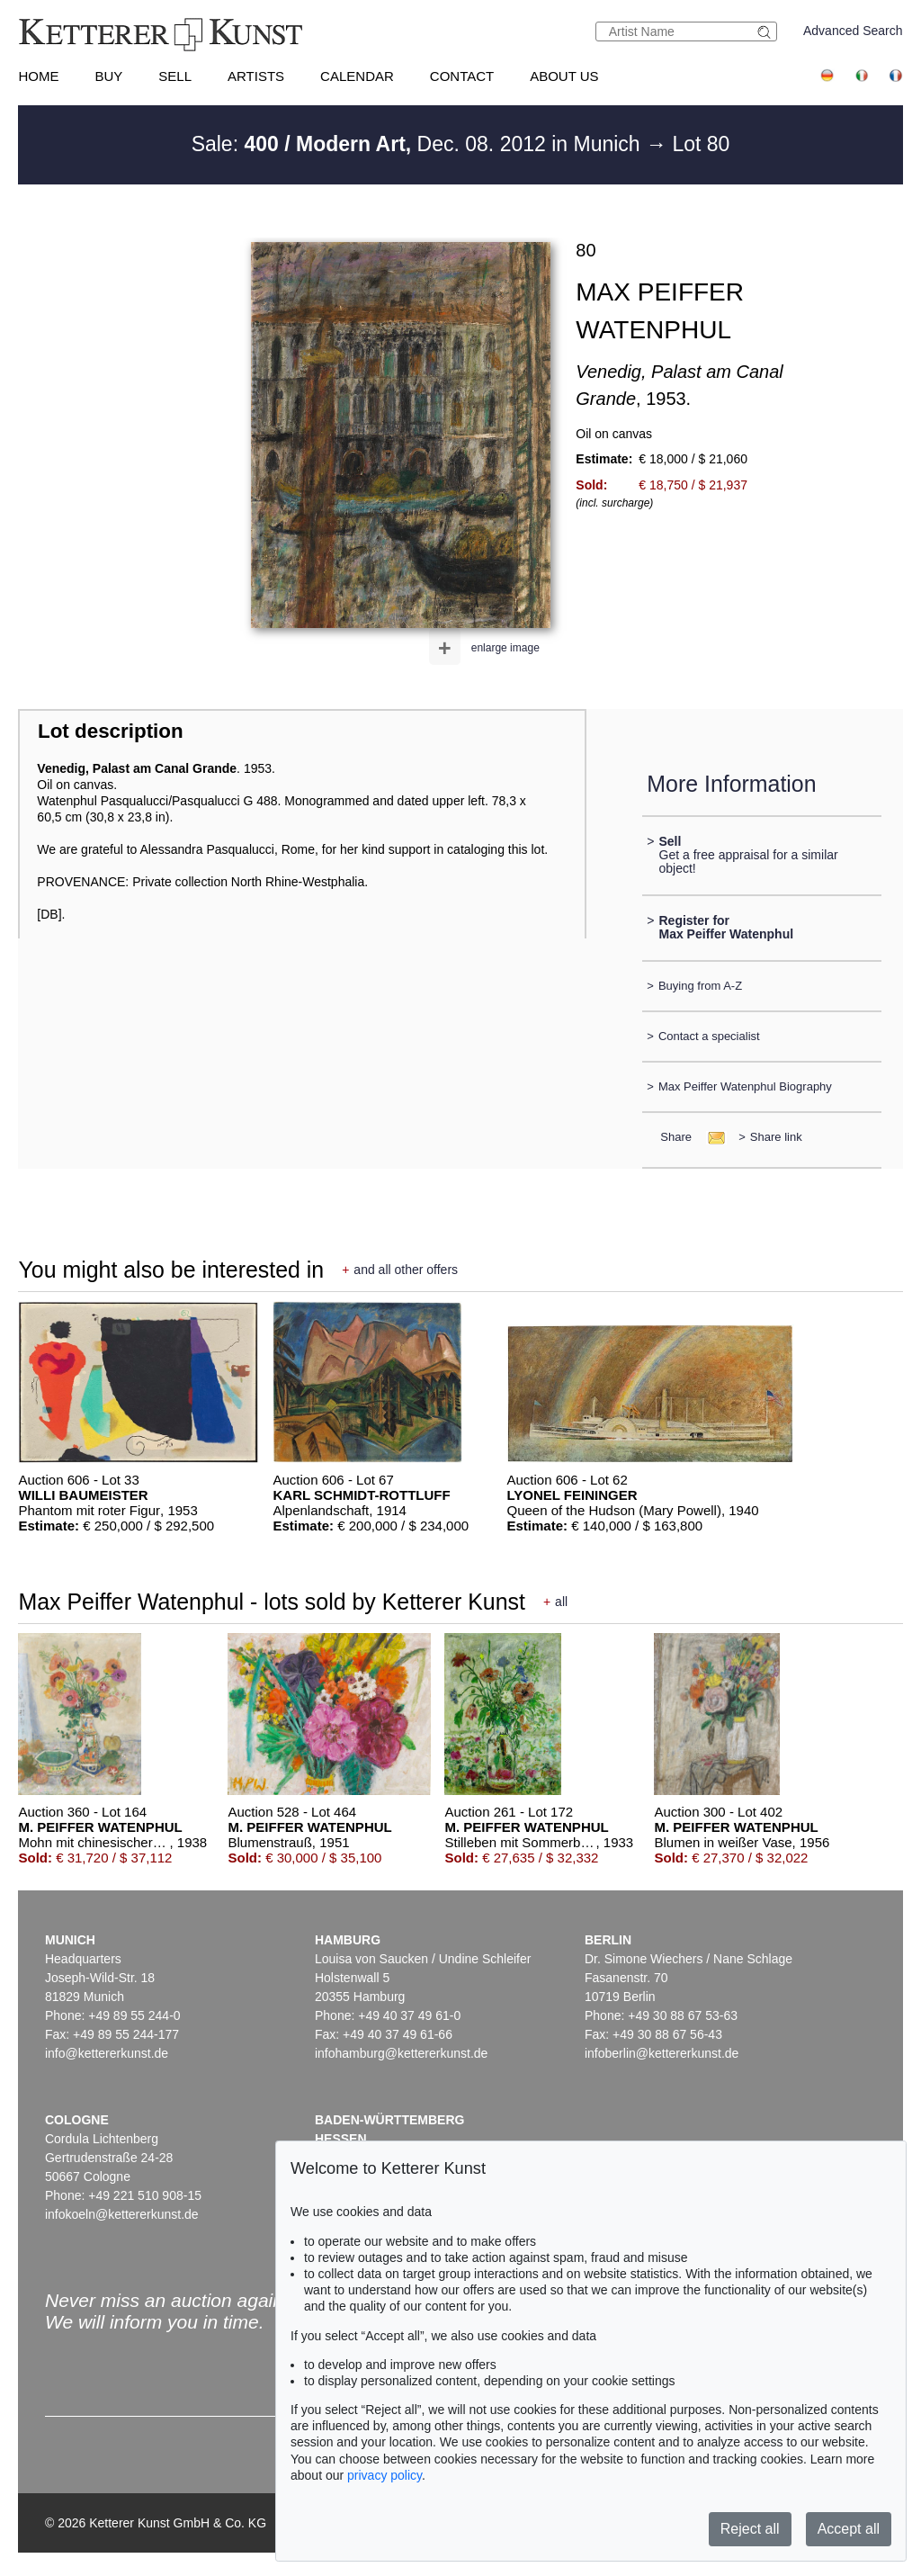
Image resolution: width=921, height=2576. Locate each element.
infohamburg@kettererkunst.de (401, 2053)
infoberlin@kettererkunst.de (661, 2053)
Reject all (750, 2528)
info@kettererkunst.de (106, 2053)
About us (564, 76)
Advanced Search (853, 30)
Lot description (110, 731)
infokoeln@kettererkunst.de (122, 2214)
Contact (462, 76)
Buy (108, 76)
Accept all (849, 2528)
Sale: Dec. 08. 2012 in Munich (419, 144)
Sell (175, 76)
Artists (256, 76)
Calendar (357, 76)
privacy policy (384, 2475)
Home (38, 76)
